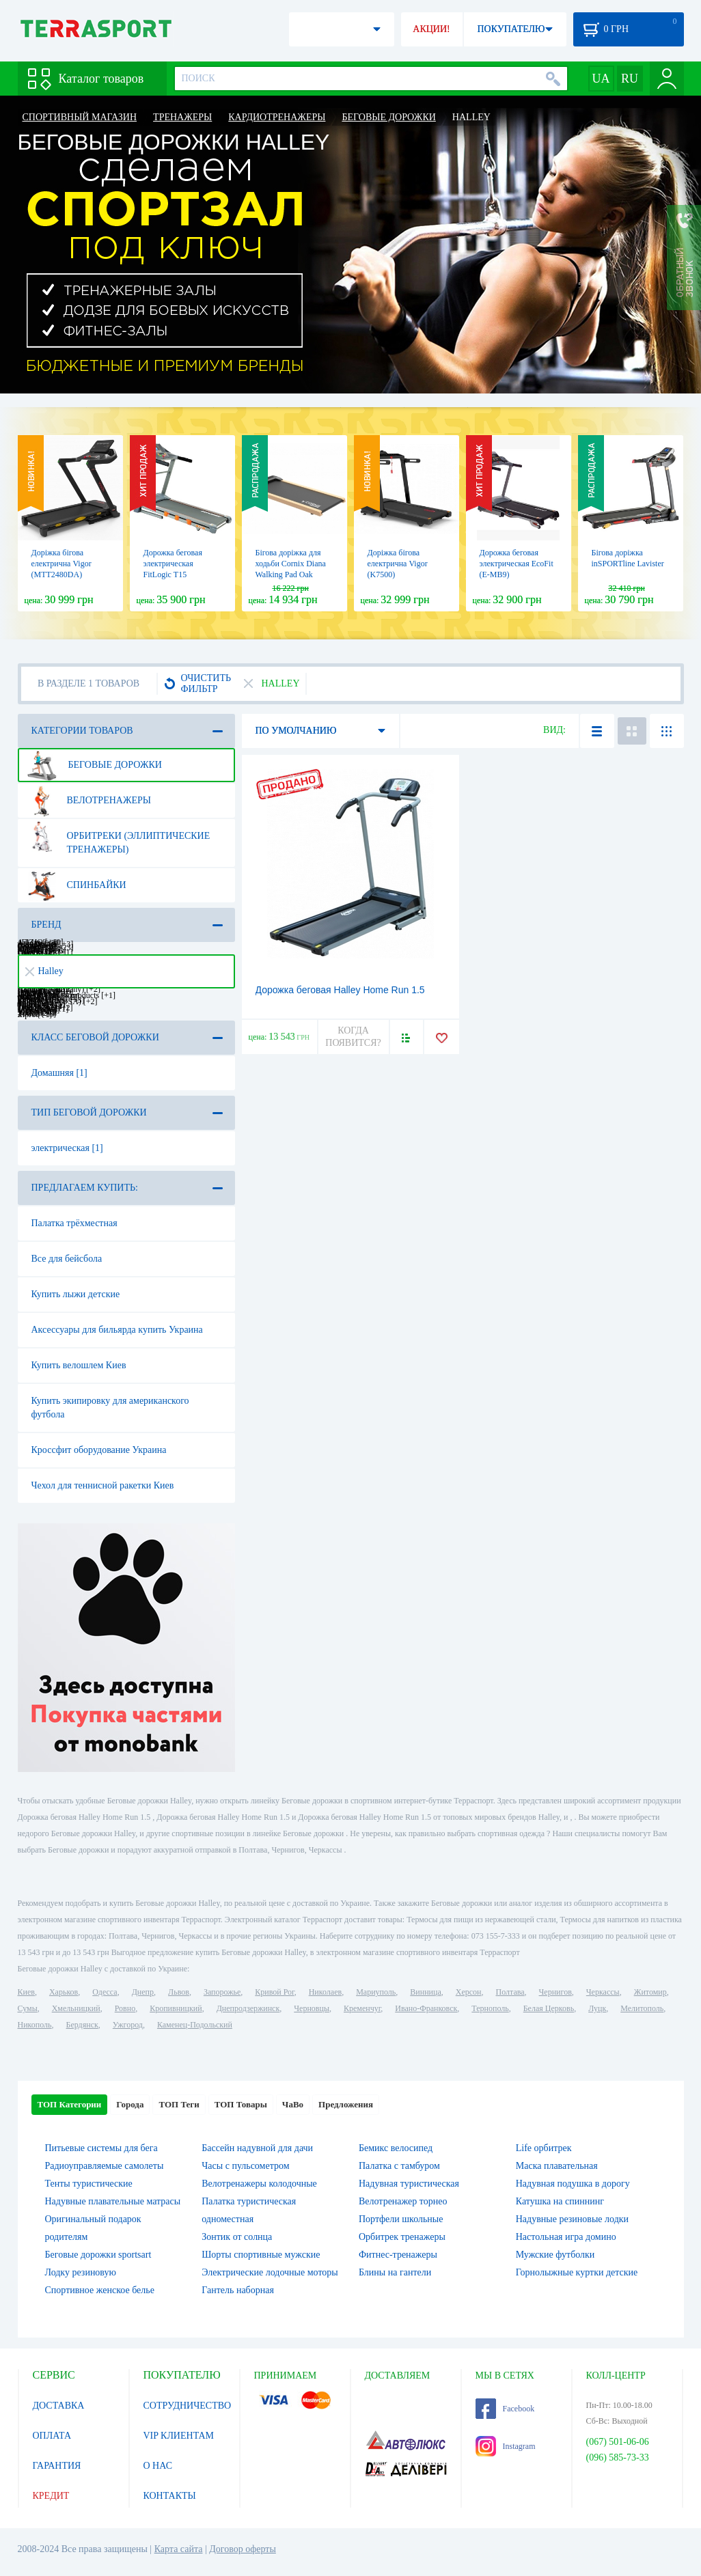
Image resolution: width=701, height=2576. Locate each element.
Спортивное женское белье (99, 2290)
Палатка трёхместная (74, 1223)
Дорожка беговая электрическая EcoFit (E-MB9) (516, 563)
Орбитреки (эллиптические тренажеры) (118, 837)
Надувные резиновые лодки (572, 2219)
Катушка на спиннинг (560, 2201)
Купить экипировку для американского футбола (110, 1407)
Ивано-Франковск (426, 2008)
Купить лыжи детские (75, 1294)
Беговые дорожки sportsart (98, 2254)
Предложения (345, 2104)
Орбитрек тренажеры (402, 2237)
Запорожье (222, 1992)
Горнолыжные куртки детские (577, 2272)
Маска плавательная (557, 2166)
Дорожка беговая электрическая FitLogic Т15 (172, 563)
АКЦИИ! (431, 29)
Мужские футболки (555, 2254)
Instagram (506, 2446)
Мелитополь (641, 2008)
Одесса (104, 1992)
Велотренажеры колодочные (259, 2183)
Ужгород (128, 2025)
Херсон (469, 1992)
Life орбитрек (544, 2148)
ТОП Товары (241, 2104)
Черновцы (311, 2008)
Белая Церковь (548, 2008)
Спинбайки (76, 885)
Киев (26, 1992)
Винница (425, 1992)
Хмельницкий (76, 2008)
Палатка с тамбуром (399, 2166)
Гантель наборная (238, 2290)
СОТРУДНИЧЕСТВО (187, 2405)
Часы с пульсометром (245, 2166)
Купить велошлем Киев (78, 1365)
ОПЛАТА (52, 2435)
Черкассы (603, 1992)
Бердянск (82, 2025)
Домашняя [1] (59, 1073)
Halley (44, 971)
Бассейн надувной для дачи (257, 2148)
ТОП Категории (70, 2104)
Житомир (650, 1992)
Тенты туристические (89, 2183)
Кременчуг (362, 2008)
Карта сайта (178, 2549)
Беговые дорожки (94, 765)
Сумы (28, 2008)
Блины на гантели (395, 2272)
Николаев (325, 1992)
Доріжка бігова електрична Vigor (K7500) (398, 563)
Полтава (510, 1992)
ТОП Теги (179, 2104)
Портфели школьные (401, 2219)
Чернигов (555, 1992)
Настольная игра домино (566, 2237)
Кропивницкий (176, 2008)
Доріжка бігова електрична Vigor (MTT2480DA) (61, 563)
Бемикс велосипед (395, 2148)
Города (129, 2104)
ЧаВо (292, 2104)
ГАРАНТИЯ (57, 2466)
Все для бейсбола (66, 1259)
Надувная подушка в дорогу (573, 2183)
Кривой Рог (274, 1992)
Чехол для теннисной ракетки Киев (102, 1485)
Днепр (143, 1992)
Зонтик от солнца (237, 2237)
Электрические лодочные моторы (270, 2272)
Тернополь (489, 2008)
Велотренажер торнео (403, 2201)
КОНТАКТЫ (169, 2496)
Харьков (63, 1992)
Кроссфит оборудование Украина (99, 1450)
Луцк (597, 2008)
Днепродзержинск (248, 2008)
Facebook (505, 2408)
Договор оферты (242, 2549)
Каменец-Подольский (194, 2025)
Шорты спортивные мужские (261, 2254)
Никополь (35, 2025)
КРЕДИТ (51, 2496)
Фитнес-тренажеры (398, 2254)
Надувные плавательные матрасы (113, 2201)
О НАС (157, 2466)
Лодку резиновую (80, 2272)
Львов (178, 1992)
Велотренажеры (89, 800)
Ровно (125, 2008)
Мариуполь (376, 1992)
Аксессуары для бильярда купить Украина (117, 1330)
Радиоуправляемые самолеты (104, 2166)
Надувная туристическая (409, 2183)
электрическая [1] (67, 1148)
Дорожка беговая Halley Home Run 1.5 (340, 989)
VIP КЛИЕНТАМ (179, 2435)
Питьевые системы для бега (101, 2148)
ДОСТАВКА (59, 2405)
